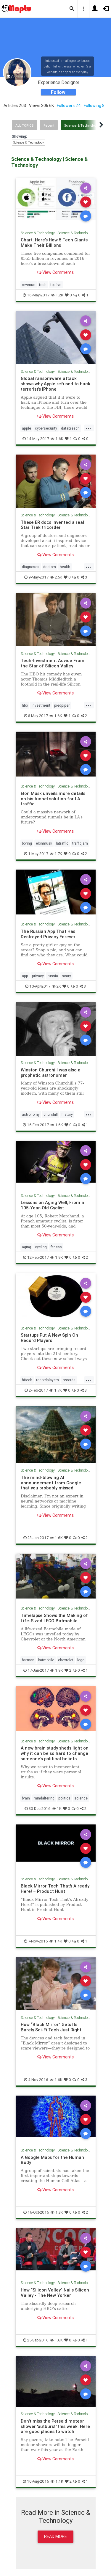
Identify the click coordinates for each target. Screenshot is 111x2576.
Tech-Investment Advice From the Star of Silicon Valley (52, 663)
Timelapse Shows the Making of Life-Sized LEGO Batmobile (54, 1617)
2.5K (56, 577)
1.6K (57, 438)
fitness (56, 1247)
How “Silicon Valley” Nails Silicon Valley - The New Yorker (55, 2292)
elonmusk (44, 843)
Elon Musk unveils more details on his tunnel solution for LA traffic (53, 798)
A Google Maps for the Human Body (52, 2159)
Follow (58, 92)
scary (66, 976)
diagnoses (30, 567)
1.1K (57, 2481)
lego (80, 1660)
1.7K (56, 853)
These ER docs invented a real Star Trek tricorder (52, 524)
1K (57, 1808)
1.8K (57, 2212)
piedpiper (62, 705)
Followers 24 (69, 105)
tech (42, 284)
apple (26, 428)
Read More (55, 2536)
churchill (51, 1114)
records (69, 1380)
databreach (70, 428)
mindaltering (44, 1798)
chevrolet (65, 1660)
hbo (25, 705)
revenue (28, 284)
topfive (55, 284)
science (81, 1798)
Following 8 (94, 105)
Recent (49, 125)
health (65, 567)
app (25, 976)
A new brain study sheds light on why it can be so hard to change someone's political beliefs (55, 1753)
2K (56, 986)
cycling (41, 1247)
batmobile (46, 1660)
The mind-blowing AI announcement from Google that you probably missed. (51, 1483)
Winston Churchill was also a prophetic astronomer (51, 1072)
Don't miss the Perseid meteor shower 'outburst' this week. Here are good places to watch (55, 2426)
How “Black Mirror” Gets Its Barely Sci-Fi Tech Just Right (51, 2027)
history (67, 1114)
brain (26, 1798)
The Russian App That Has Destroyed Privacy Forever (48, 933)
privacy (38, 976)
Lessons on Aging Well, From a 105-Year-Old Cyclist (52, 1205)
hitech (27, 1380)
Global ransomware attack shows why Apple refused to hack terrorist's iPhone (55, 383)
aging (26, 1247)
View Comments (55, 272)
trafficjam (80, 843)
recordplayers (47, 1380)
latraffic (62, 843)
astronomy (31, 1114)
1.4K (55, 1941)
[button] (72, 9)
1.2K (57, 295)
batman (28, 1660)
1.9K (56, 1257)
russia (53, 976)
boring (27, 843)
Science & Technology (81, 125)
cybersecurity (46, 428)
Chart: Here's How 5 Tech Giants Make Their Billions (54, 242)
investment (41, 705)
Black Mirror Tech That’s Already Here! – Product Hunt (55, 1888)
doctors (49, 567)
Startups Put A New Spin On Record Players (49, 1337)
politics (64, 1798)
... (88, 428)
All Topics (24, 125)
